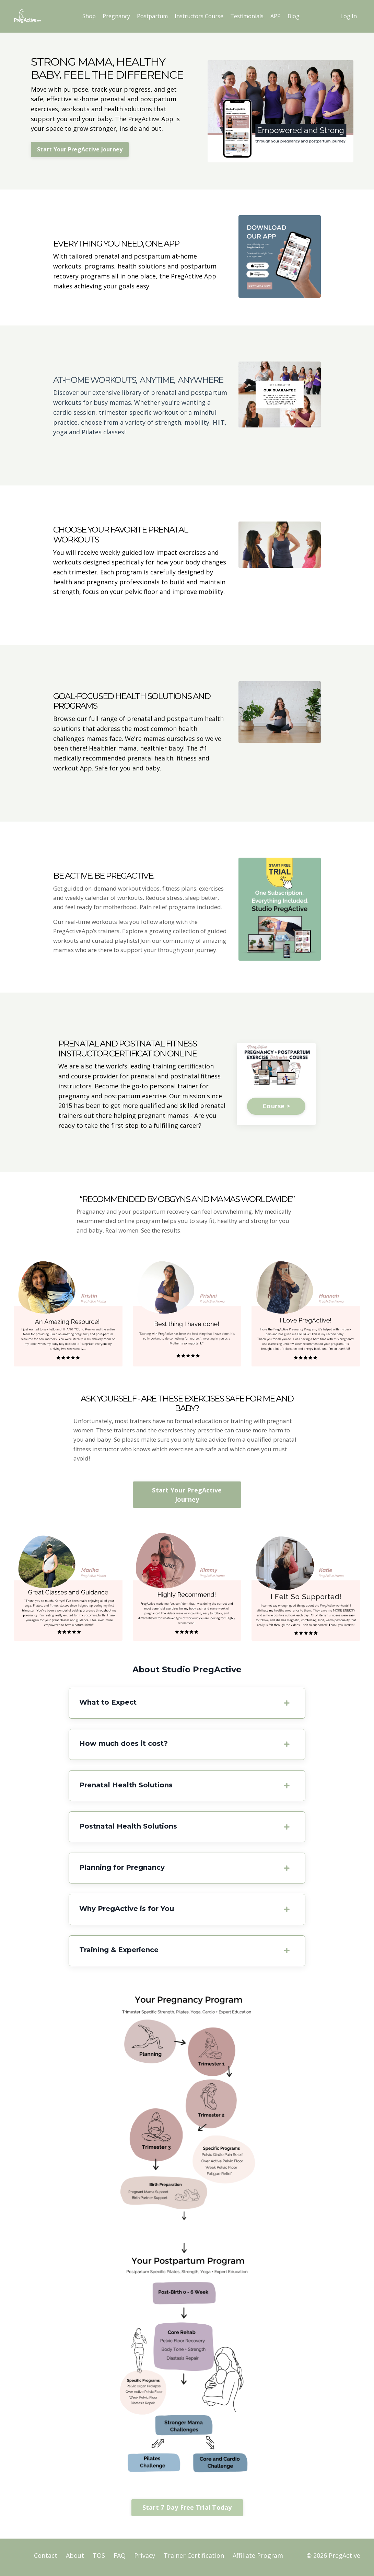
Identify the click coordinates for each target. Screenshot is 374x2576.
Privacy (144, 2559)
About (75, 2559)
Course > (276, 1108)
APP (275, 16)
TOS (99, 2559)
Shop (89, 16)
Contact (45, 2559)
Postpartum (152, 16)
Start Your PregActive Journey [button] (79, 149)
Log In (348, 16)
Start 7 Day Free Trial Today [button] (187, 2511)
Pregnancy (116, 16)
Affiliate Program (258, 2559)
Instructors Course (199, 16)
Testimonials (247, 16)
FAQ (120, 2559)
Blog (294, 16)
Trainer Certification (194, 2559)
